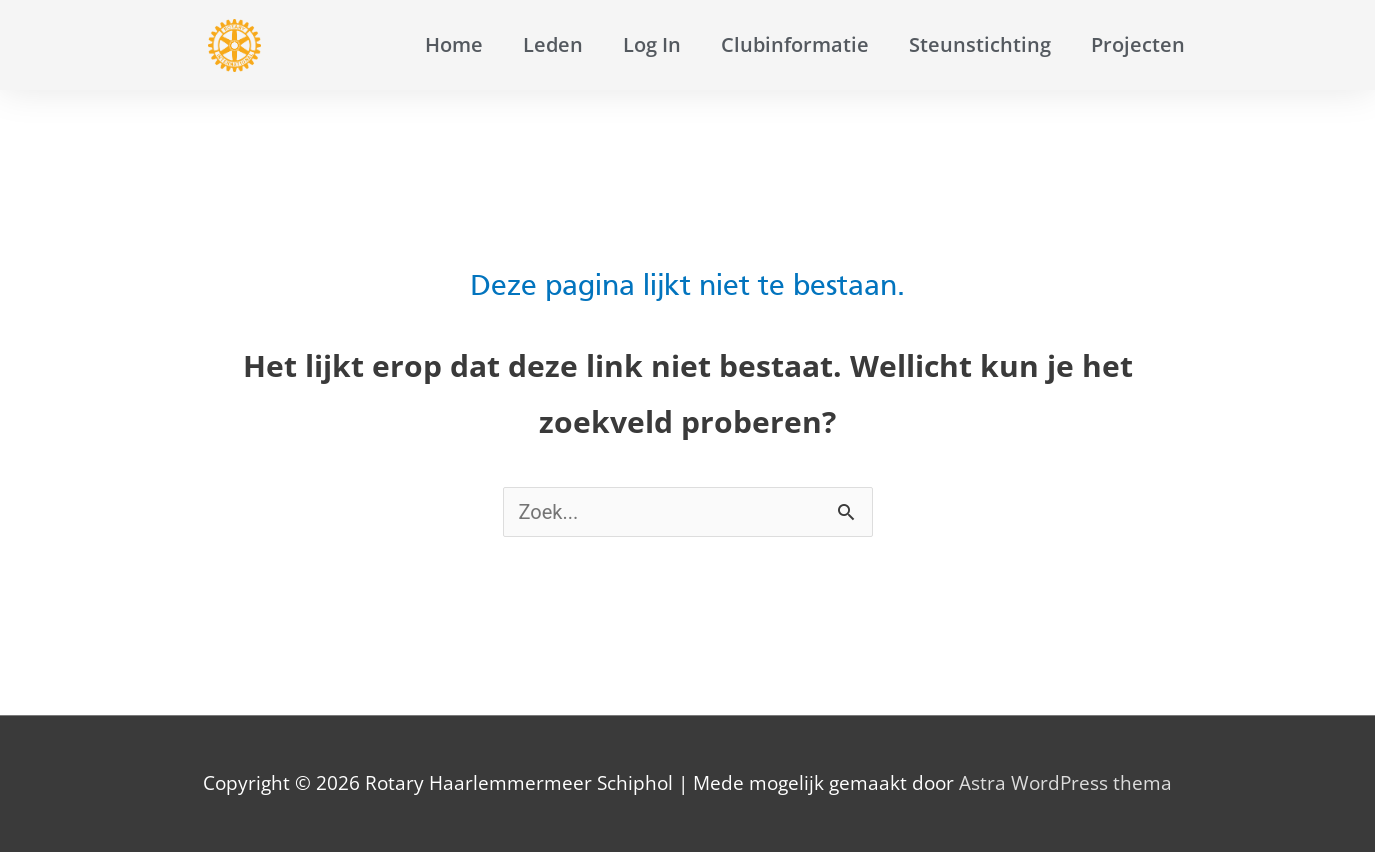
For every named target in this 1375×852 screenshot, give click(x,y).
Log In (652, 44)
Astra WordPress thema (1065, 783)
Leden (553, 44)
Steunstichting (980, 44)
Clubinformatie (795, 44)
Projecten (1138, 44)
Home (454, 44)
